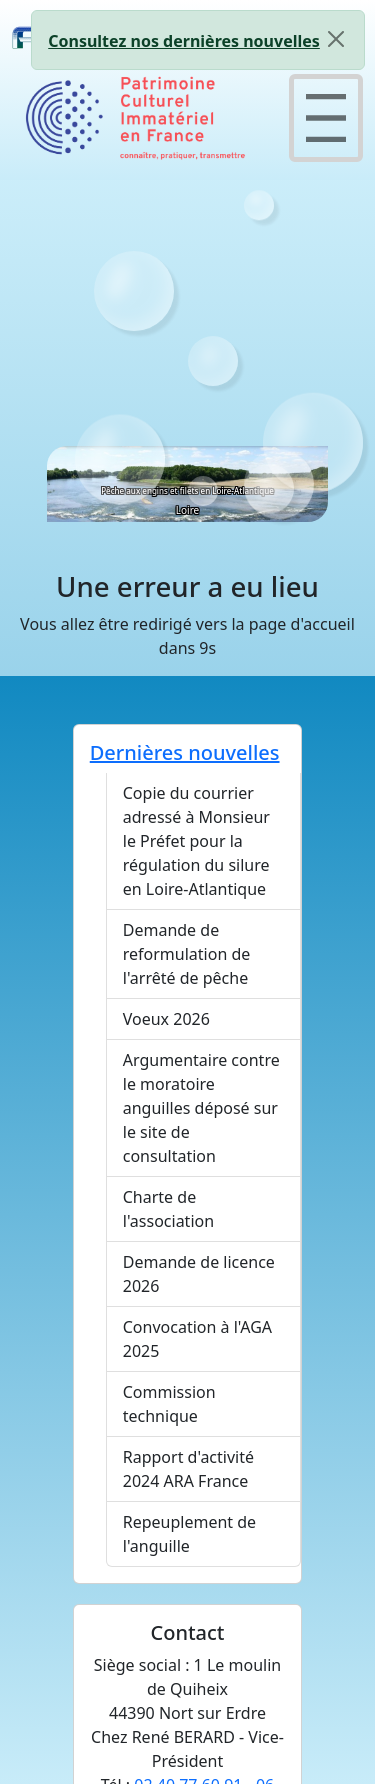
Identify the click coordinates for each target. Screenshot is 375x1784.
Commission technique (169, 1404)
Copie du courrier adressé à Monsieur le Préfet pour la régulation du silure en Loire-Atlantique (196, 841)
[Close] (336, 39)
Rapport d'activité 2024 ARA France (188, 1469)
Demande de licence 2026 (199, 1274)
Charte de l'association (168, 1209)
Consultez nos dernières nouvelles (184, 41)
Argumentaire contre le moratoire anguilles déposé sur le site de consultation (201, 1108)
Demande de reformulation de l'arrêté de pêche (187, 954)
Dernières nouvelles (185, 752)
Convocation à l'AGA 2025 (197, 1339)
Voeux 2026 (166, 1019)
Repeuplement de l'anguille (189, 1534)
